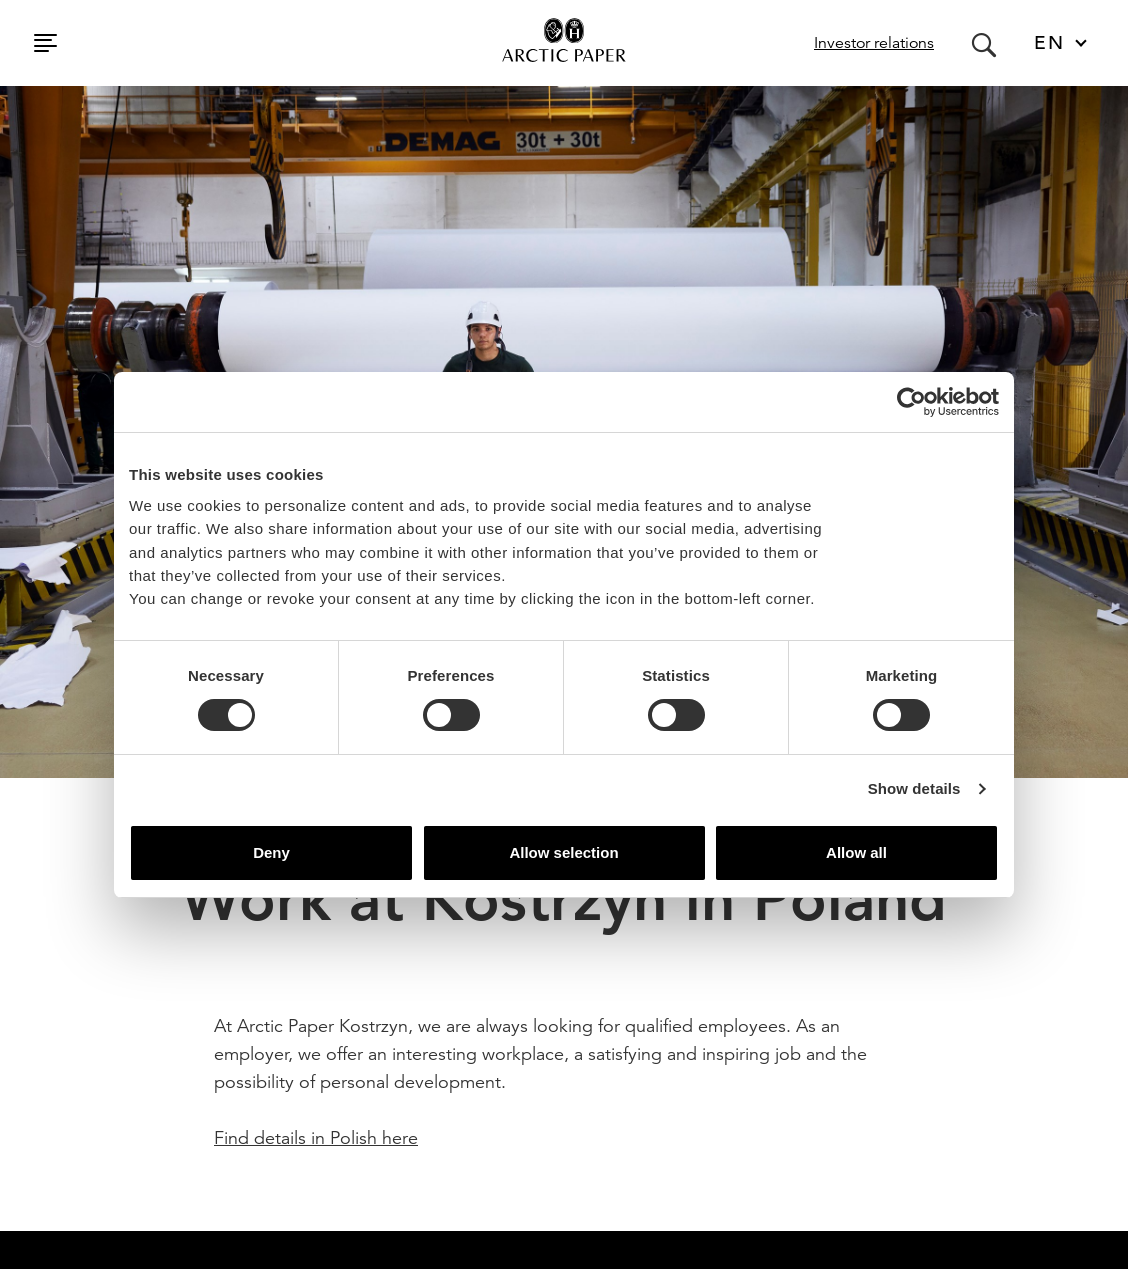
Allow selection (563, 852)
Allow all (856, 852)
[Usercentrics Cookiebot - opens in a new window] (911, 402)
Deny (271, 852)
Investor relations (874, 43)
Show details (914, 788)
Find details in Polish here (316, 1137)
